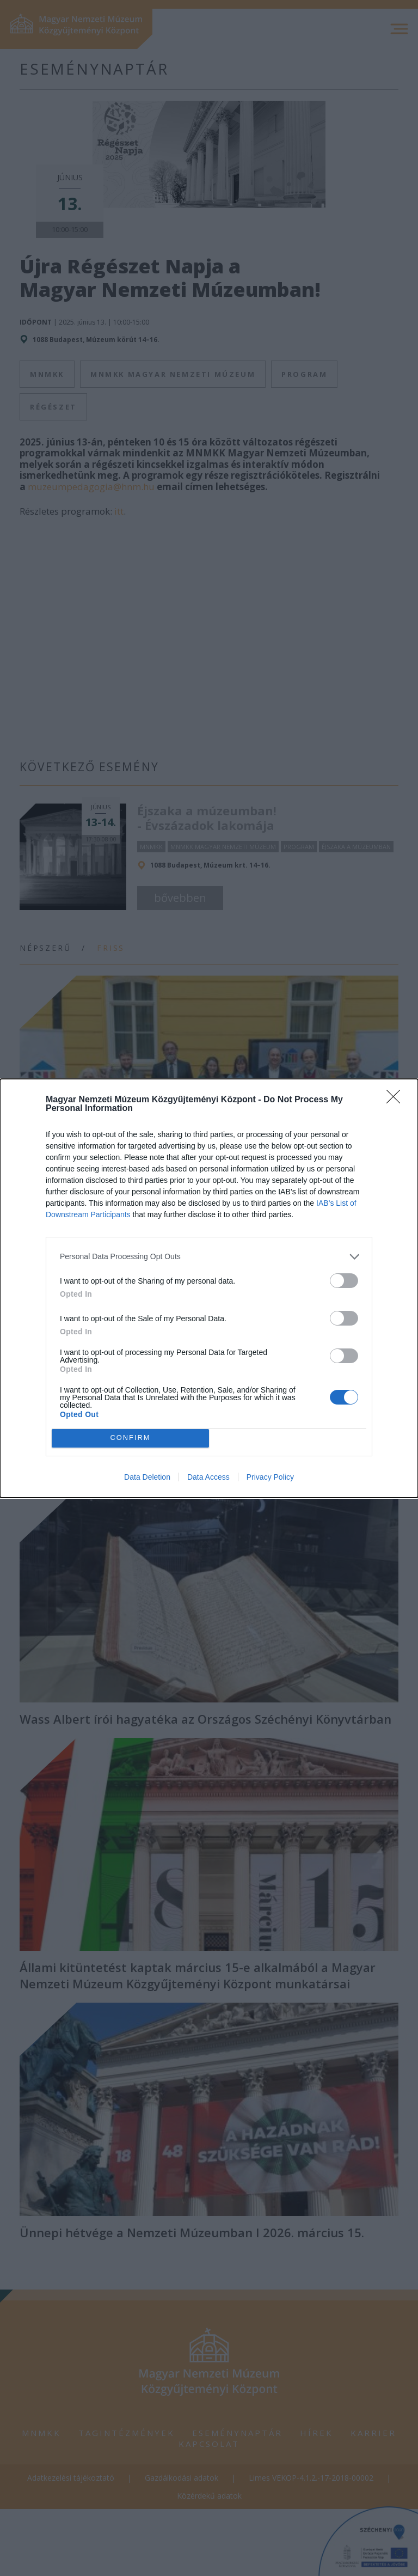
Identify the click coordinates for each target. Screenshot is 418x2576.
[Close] (396, 1100)
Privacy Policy (270, 1477)
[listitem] (209, 1256)
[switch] (344, 1280)
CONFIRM (130, 1437)
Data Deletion (147, 1477)
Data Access (208, 1477)
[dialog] (209, 1288)
